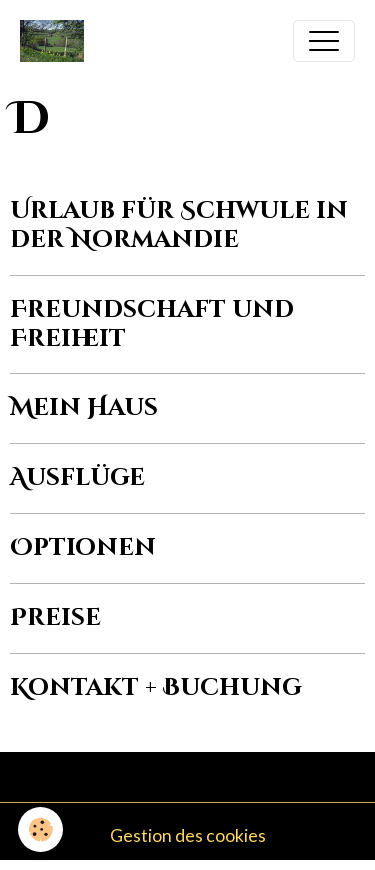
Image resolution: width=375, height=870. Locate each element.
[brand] (57, 41)
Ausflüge (77, 478)
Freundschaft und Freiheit (152, 324)
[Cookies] (40, 829)
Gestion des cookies (188, 835)
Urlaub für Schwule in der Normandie (179, 225)
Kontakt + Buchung (156, 688)
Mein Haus (84, 408)
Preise (55, 618)
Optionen (83, 548)
